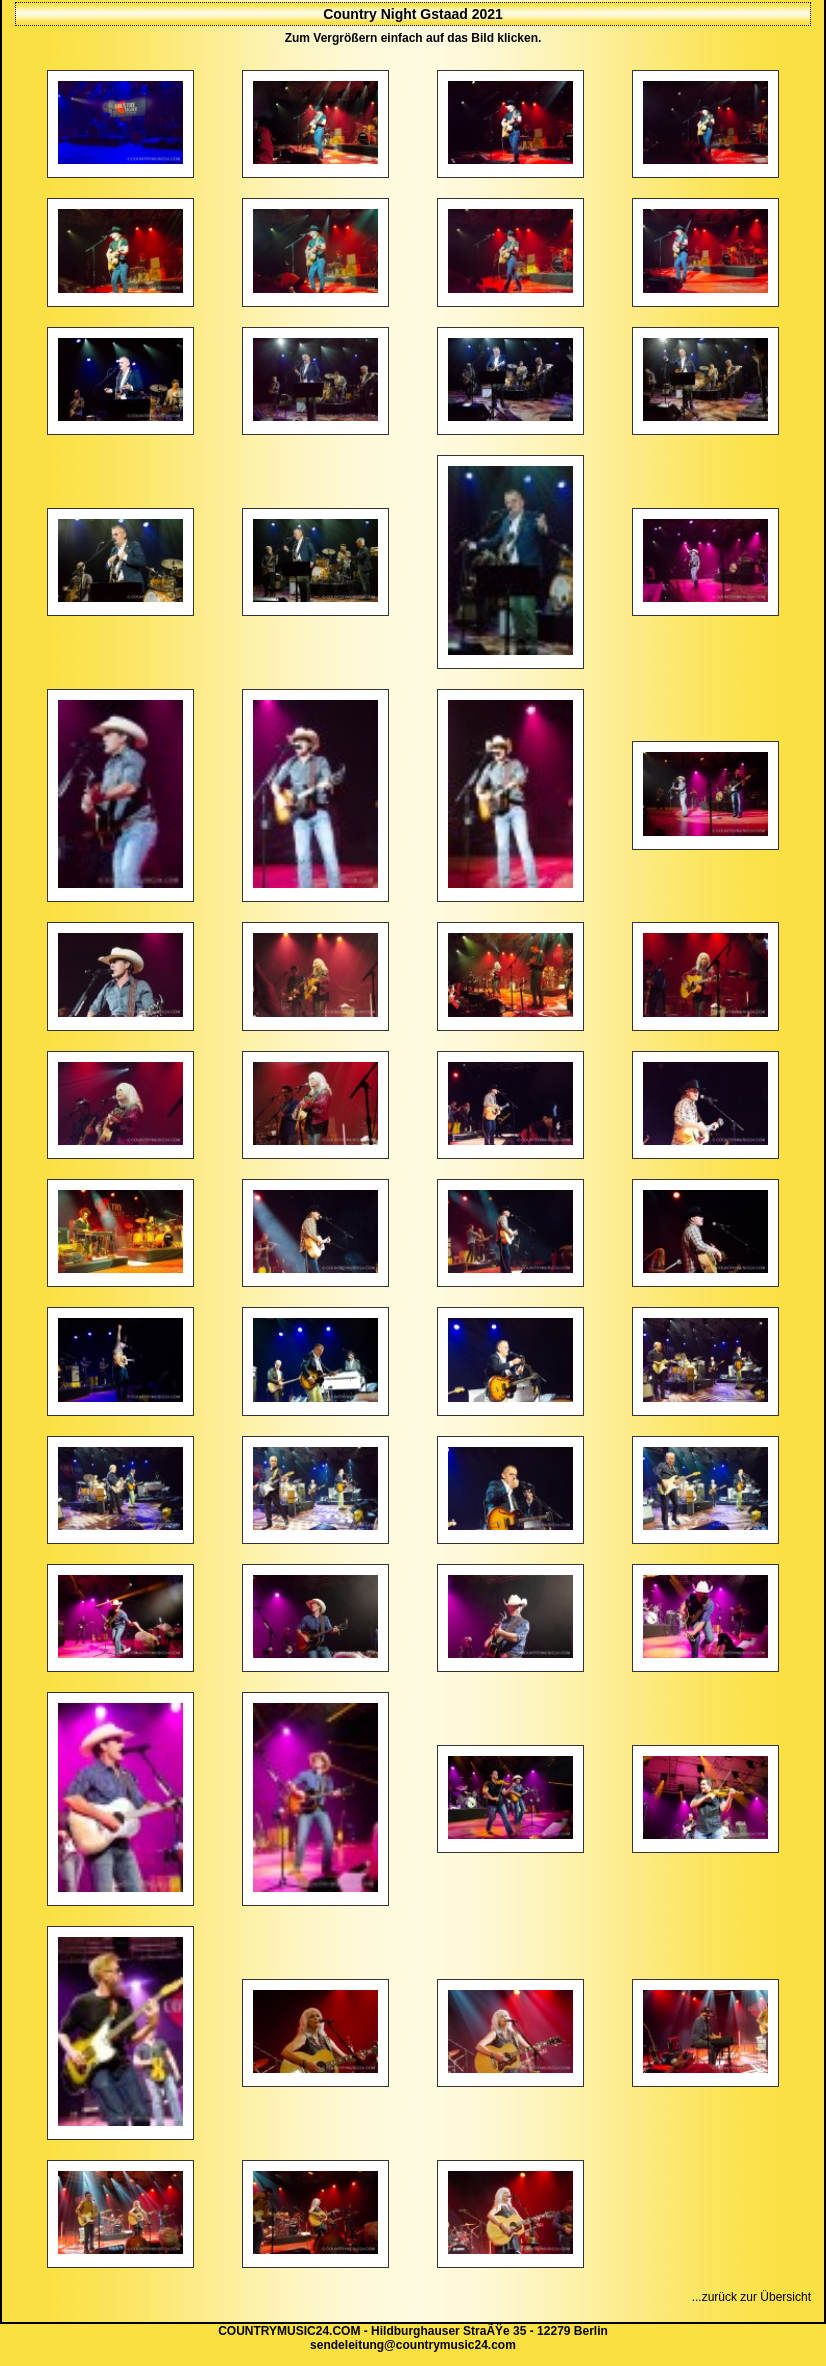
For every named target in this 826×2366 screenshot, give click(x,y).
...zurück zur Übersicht (751, 2297)
